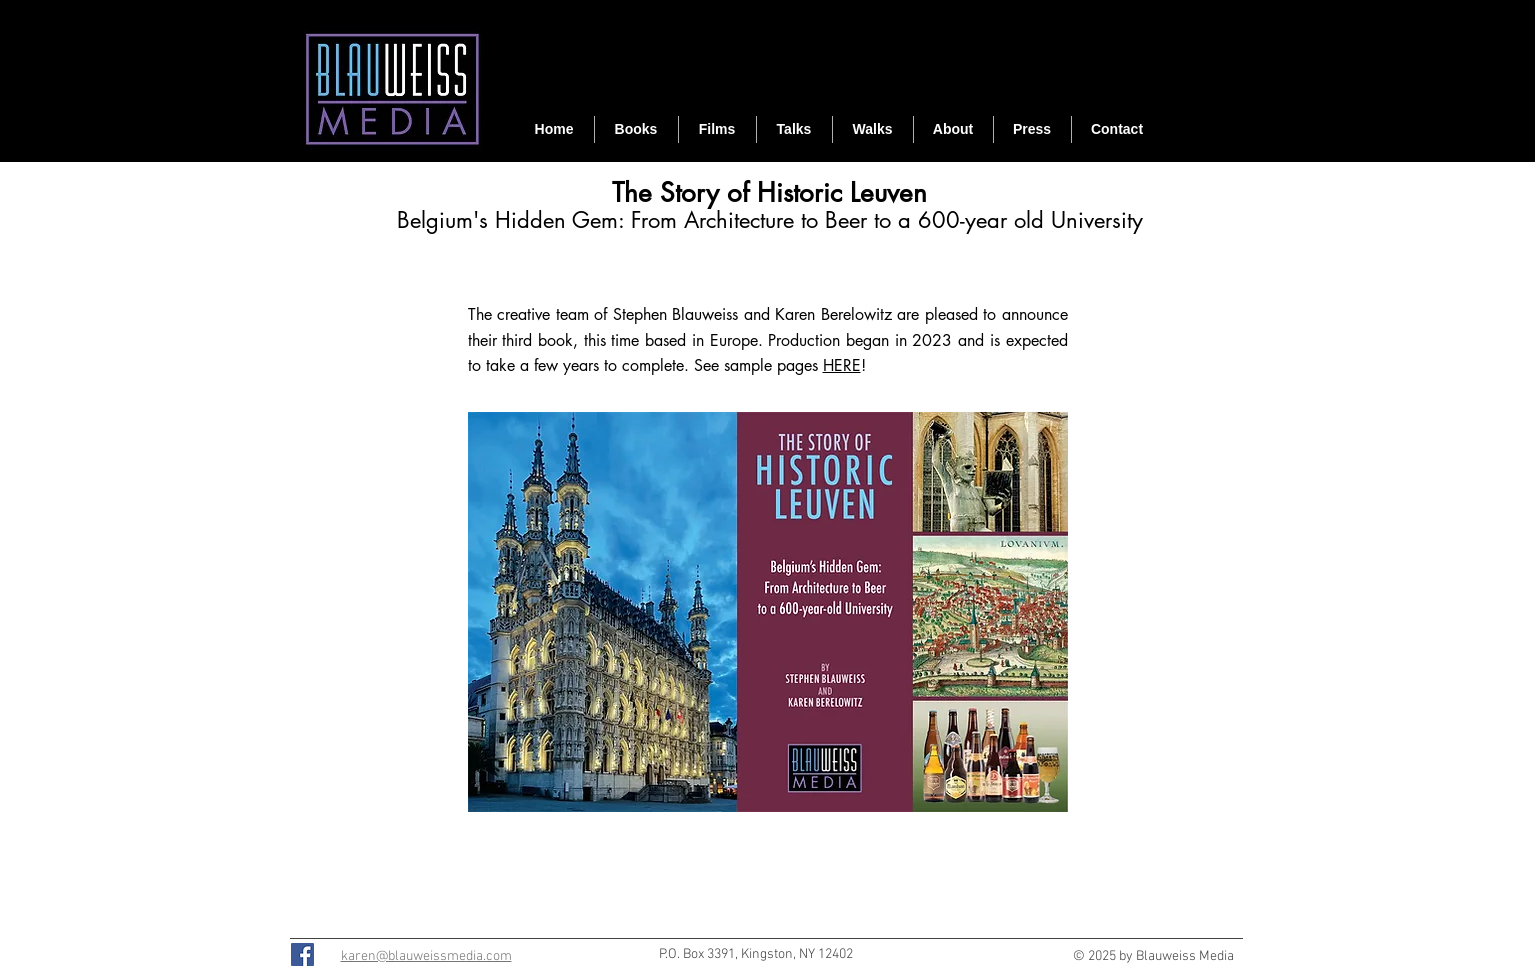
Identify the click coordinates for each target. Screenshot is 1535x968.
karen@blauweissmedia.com (426, 956)
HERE (842, 365)
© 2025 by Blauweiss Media (1153, 956)
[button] (717, 129)
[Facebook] (302, 954)
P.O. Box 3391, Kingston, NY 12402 (756, 954)
